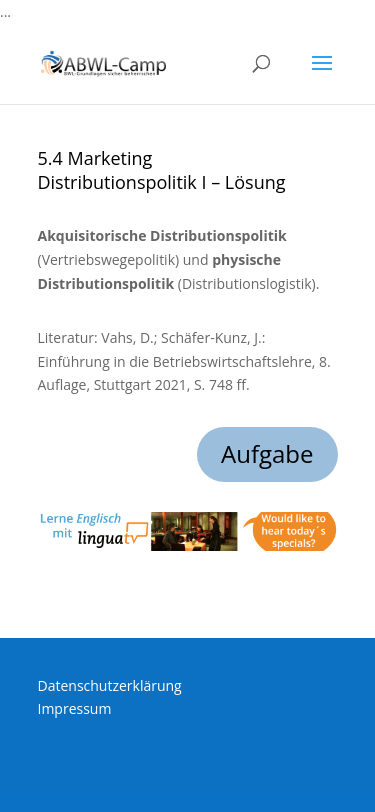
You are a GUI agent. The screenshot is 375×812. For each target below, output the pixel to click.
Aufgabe (267, 453)
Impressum (75, 708)
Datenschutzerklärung (110, 685)
